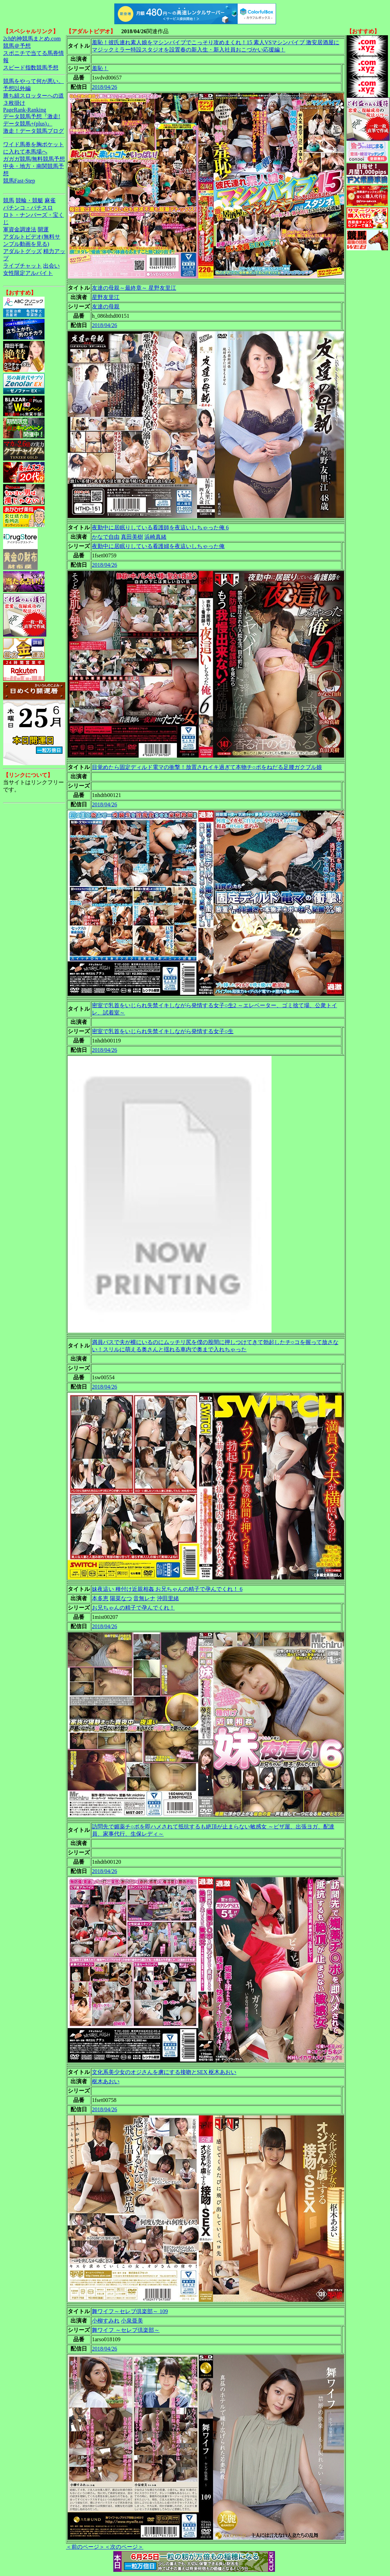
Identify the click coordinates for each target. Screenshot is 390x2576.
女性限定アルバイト (28, 273)
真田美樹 (132, 537)
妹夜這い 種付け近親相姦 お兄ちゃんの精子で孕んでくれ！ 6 (167, 1589)
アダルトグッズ (22, 251)
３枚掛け (14, 103)
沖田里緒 (168, 1598)
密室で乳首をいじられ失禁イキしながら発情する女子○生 (163, 1031)
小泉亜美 (132, 2321)
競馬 (8, 200)
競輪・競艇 (29, 200)
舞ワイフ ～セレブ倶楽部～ (126, 2330)
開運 (43, 229)
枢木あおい (106, 2081)
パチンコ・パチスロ (28, 208)
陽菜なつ (121, 1598)
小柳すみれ (106, 2321)
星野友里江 (106, 297)
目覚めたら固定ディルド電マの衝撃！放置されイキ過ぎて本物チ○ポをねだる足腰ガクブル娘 (207, 767)
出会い (51, 266)
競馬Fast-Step (19, 181)
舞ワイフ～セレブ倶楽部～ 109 (130, 2311)
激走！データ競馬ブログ (33, 131)
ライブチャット (22, 266)
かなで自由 (106, 537)
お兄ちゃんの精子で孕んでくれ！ (133, 1608)
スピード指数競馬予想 (30, 68)
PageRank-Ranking (24, 110)
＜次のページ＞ (124, 2547)
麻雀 (50, 200)
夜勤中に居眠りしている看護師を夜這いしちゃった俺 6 (160, 527)
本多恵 (100, 1598)
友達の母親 (106, 306)
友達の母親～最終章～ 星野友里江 (134, 288)
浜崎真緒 (155, 537)
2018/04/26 (104, 87)
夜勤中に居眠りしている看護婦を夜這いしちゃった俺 (158, 546)
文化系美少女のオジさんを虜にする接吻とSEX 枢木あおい (164, 2072)
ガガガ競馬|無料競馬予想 (34, 159)
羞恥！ (100, 68)
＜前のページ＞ (85, 2547)
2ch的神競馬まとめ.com (32, 38)
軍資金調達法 (19, 229)
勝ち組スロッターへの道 (33, 96)
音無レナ (144, 1598)
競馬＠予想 (17, 46)
